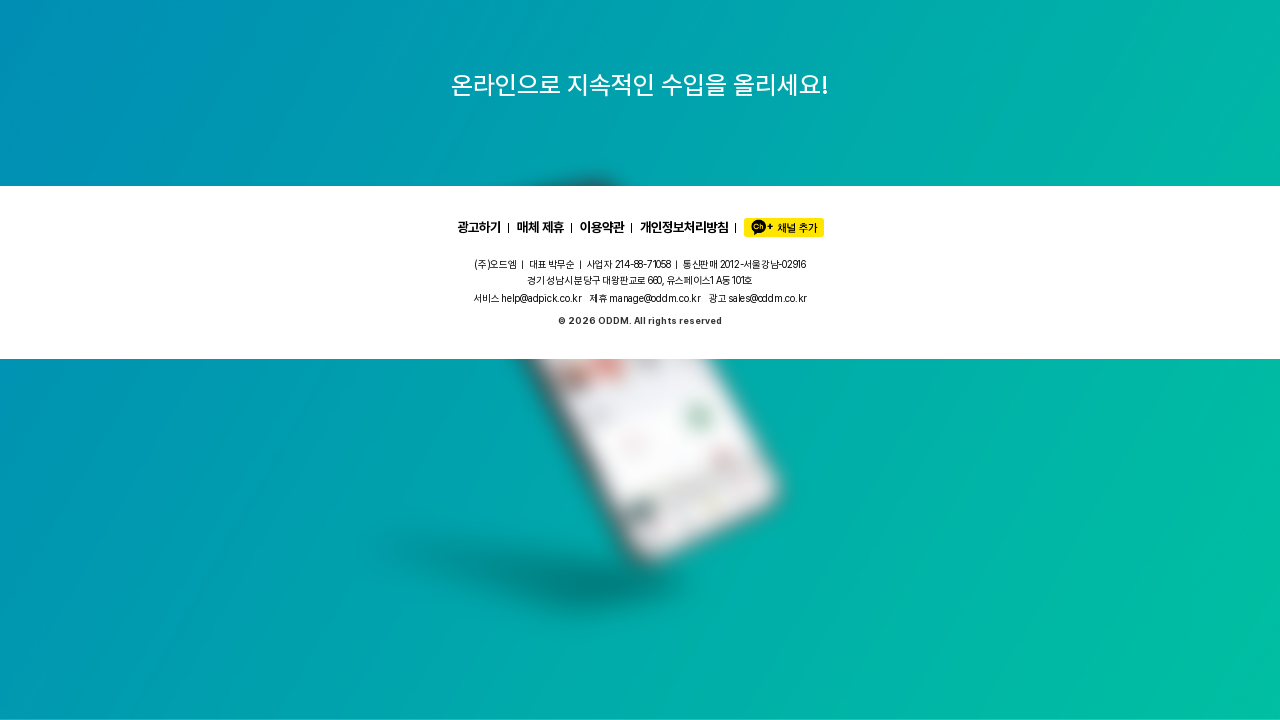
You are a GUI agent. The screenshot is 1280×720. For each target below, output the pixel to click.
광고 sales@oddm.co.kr (758, 298)
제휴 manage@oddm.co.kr (645, 298)
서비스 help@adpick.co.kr (527, 298)
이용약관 (602, 227)
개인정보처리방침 (684, 227)
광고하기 (479, 227)
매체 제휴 (540, 227)
